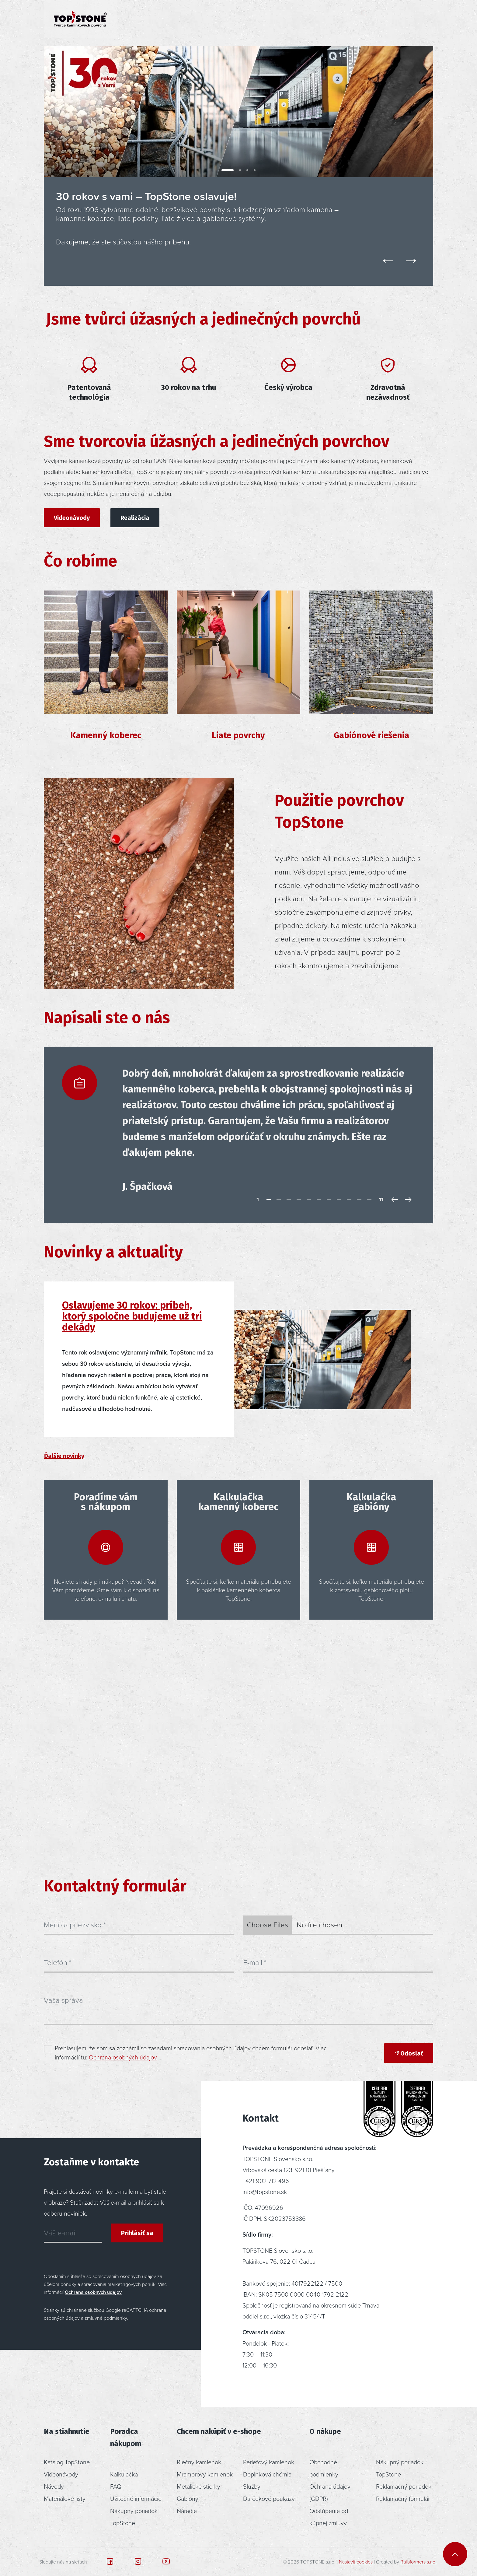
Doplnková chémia (267, 2474)
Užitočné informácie (136, 2498)
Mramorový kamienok (205, 2474)
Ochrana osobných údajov (123, 2057)
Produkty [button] (139, 19)
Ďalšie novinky (64, 1456)
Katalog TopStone (67, 2462)
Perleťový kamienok (268, 2462)
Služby (251, 2486)
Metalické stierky (198, 2486)
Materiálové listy (64, 2498)
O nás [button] (284, 19)
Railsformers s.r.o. (418, 2561)
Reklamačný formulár (403, 2498)
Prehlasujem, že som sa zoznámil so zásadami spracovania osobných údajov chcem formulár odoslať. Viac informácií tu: (191, 2052)
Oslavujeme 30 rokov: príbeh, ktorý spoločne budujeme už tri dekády (132, 1316)
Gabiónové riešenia (371, 735)
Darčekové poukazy (269, 2498)
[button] (385, 19)
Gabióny (187, 2498)
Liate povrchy (238, 735)
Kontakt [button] (329, 19)
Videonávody (72, 517)
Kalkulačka (124, 2474)
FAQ (115, 2486)
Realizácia (134, 517)
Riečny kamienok (199, 2462)
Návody (54, 2486)
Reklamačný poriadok (403, 2486)
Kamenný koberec (105, 735)
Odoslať (408, 2053)
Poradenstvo (239, 19)
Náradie (187, 2510)
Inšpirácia (190, 19)
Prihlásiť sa (137, 2233)
